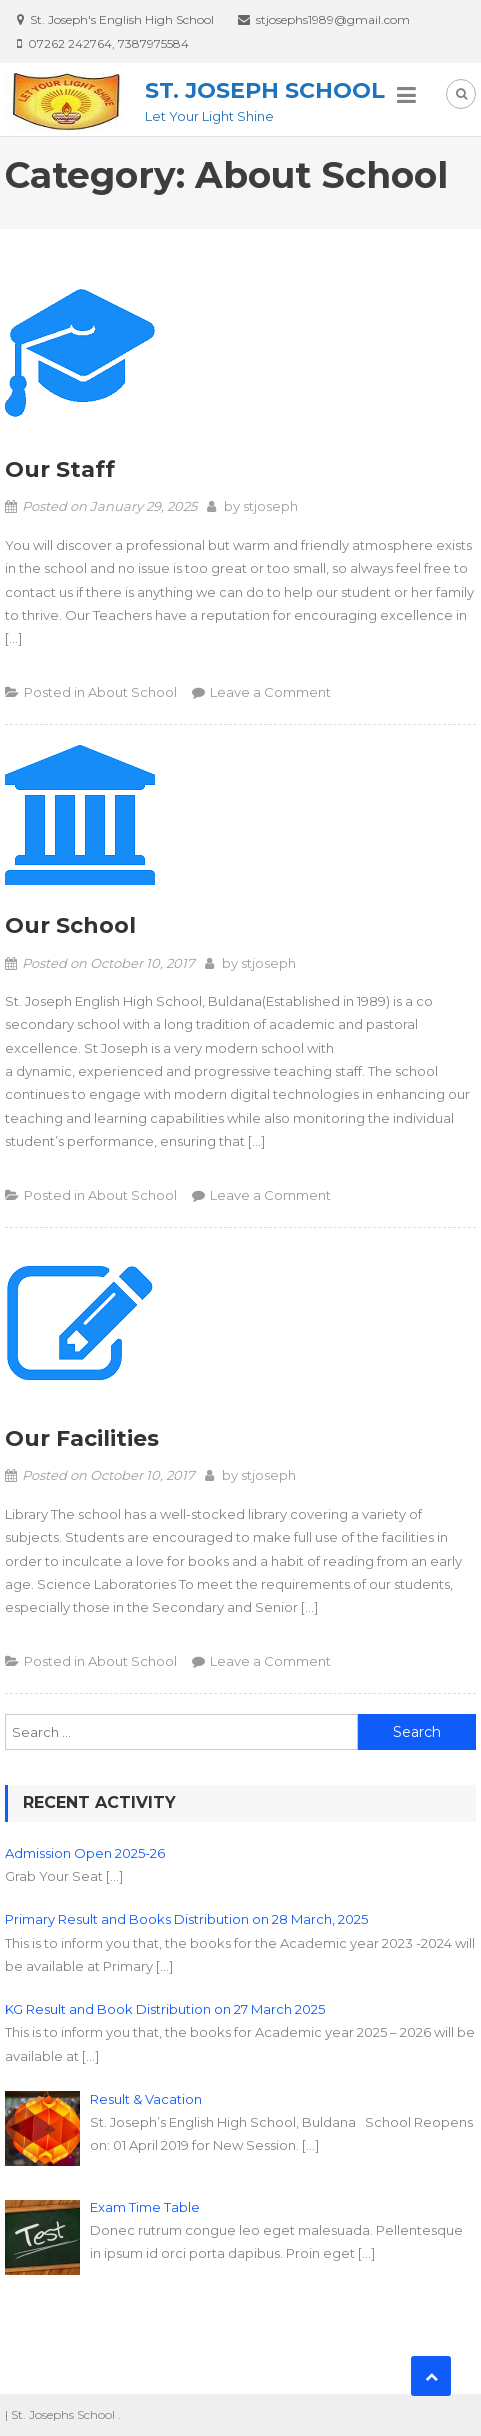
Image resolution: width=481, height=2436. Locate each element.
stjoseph (270, 506)
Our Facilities (82, 1438)
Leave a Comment (270, 692)
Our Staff (60, 469)
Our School (70, 925)
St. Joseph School (265, 90)
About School (132, 692)
